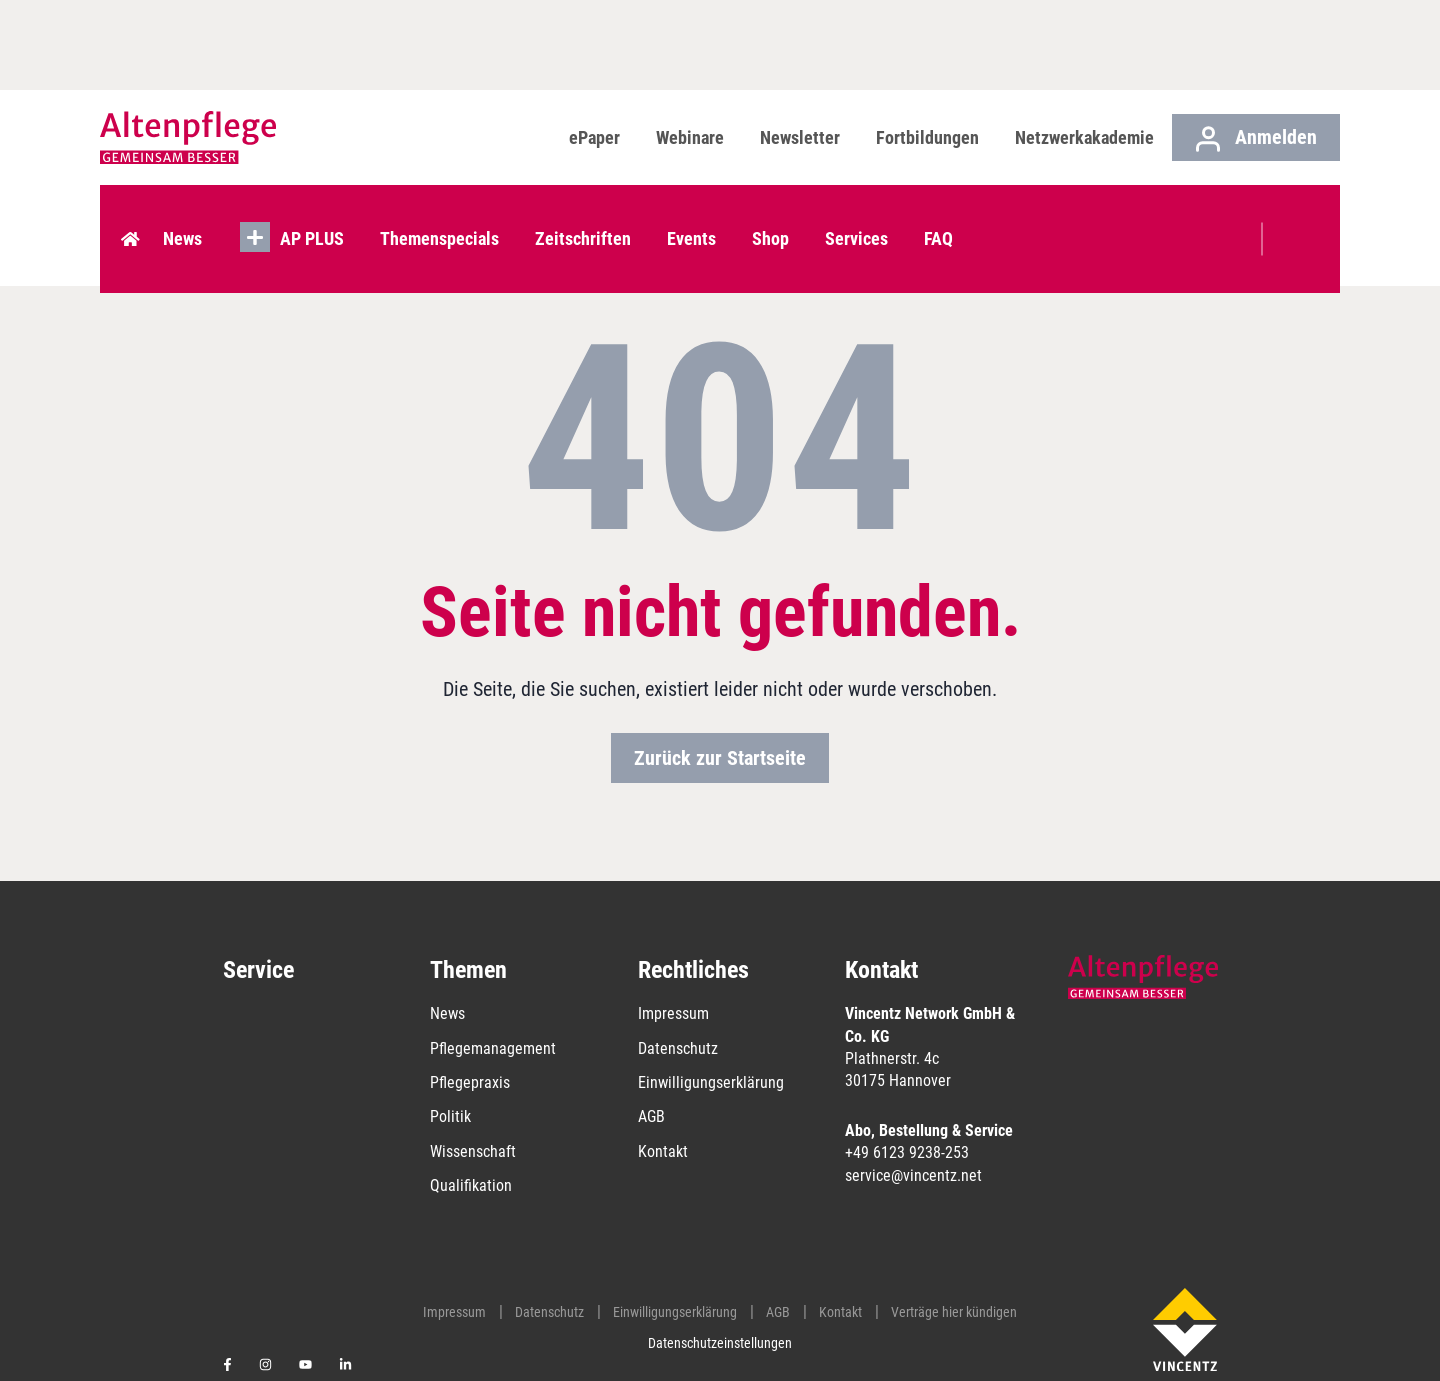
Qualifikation (471, 1185)
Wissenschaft (473, 1151)
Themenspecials (443, 215)
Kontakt (663, 1151)
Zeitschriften (587, 215)
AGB (651, 1116)
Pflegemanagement (493, 1048)
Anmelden (1256, 138)
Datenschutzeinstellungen (720, 1343)
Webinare (690, 137)
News (186, 215)
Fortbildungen (927, 137)
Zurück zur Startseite (720, 758)
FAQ (942, 215)
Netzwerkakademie (1084, 137)
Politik (450, 1116)
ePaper (594, 137)
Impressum (673, 1013)
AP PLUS (316, 215)
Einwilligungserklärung (711, 1082)
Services (860, 215)
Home (134, 216)
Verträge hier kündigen (954, 1312)
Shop (774, 215)
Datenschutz (678, 1048)
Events (695, 215)
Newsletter (800, 137)
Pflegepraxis (470, 1082)
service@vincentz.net (913, 1175)
